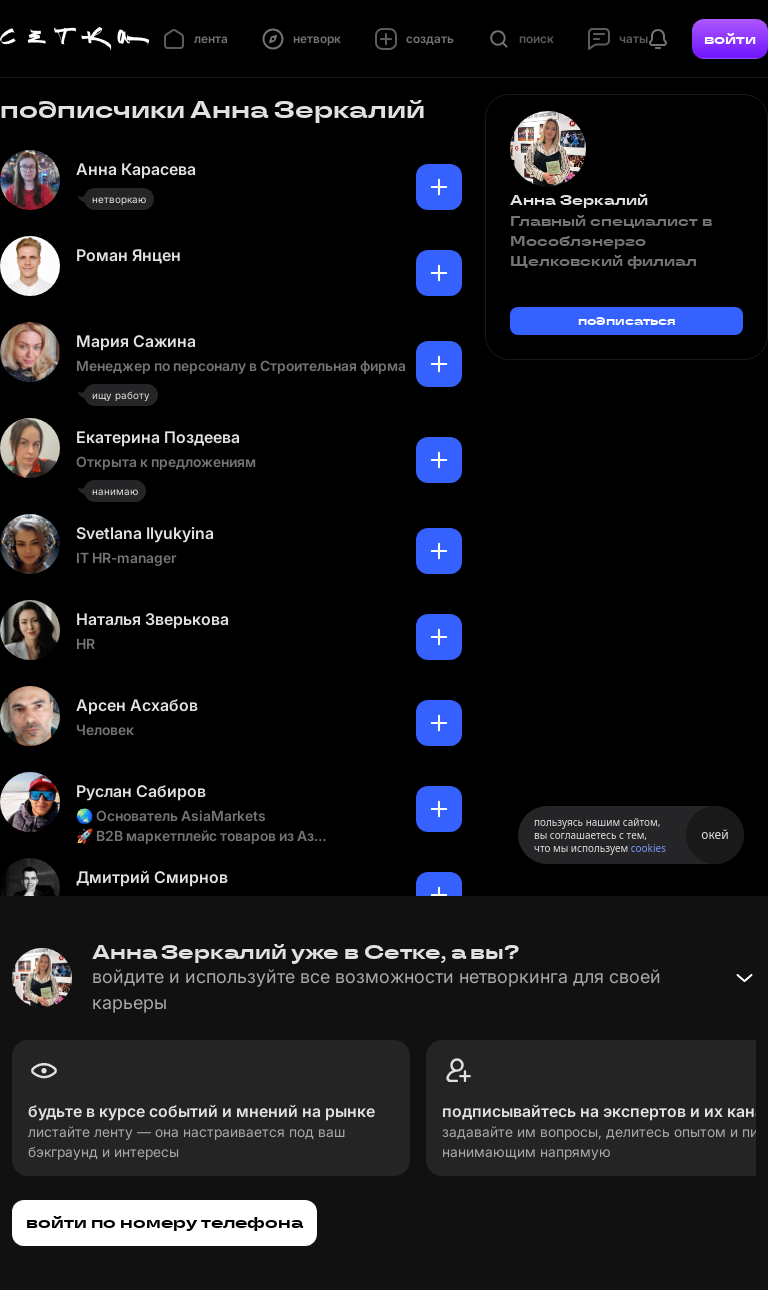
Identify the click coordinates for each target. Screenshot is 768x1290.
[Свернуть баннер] (744, 978)
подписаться (627, 320)
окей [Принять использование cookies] (714, 834)
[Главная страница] (75, 39)
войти (730, 39)
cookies (648, 848)
